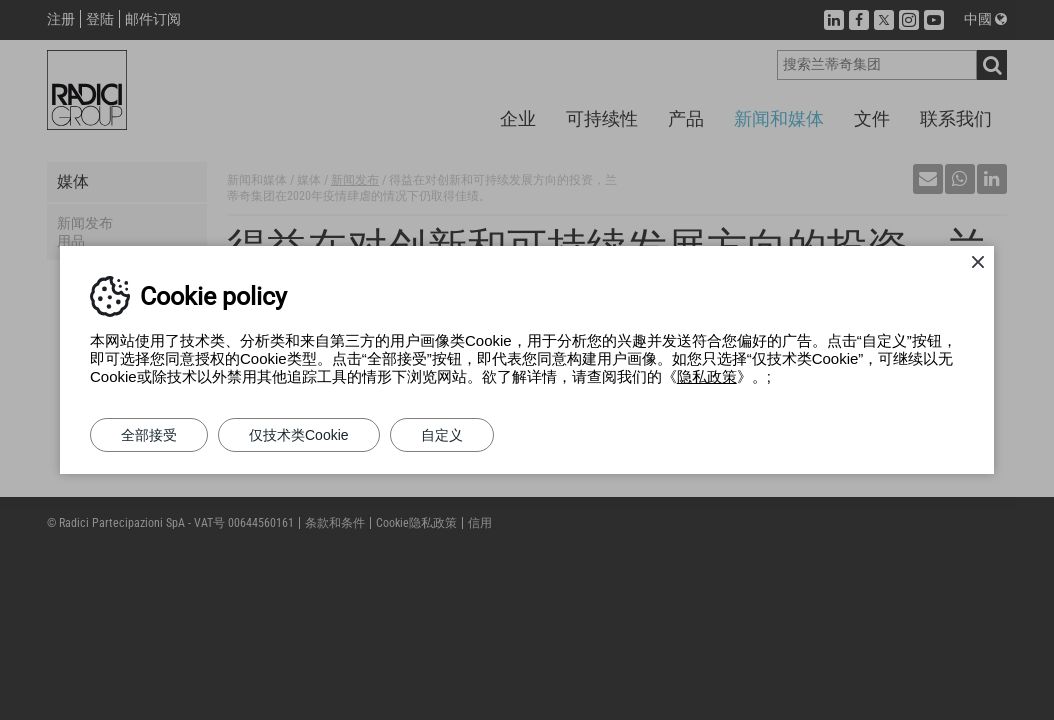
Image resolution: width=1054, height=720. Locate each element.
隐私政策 (707, 376)
